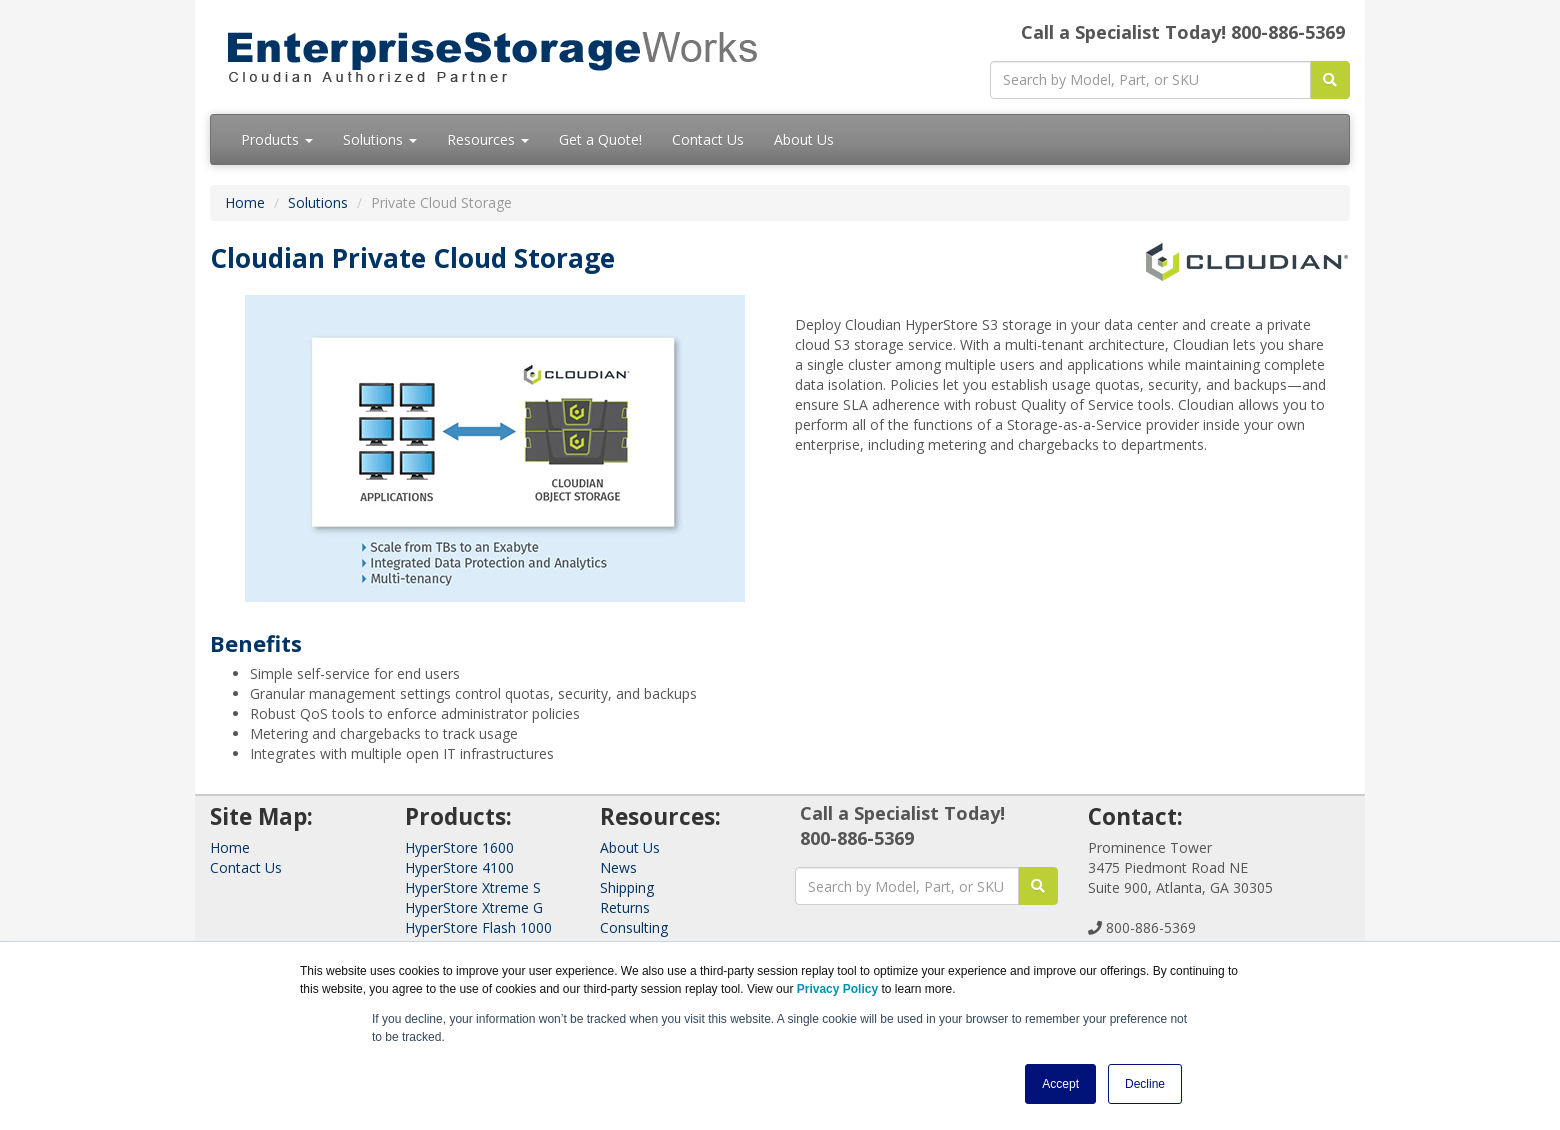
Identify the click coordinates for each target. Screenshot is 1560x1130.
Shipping (627, 887)
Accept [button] (1060, 1084)
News (618, 867)
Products (277, 139)
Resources (488, 139)
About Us (804, 139)
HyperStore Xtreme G (474, 907)
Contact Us (708, 139)
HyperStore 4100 (459, 867)
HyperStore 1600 (459, 847)
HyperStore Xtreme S (473, 887)
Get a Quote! (600, 139)
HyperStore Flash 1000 (478, 927)
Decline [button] (1145, 1084)
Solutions (380, 139)
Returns (625, 907)
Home (245, 202)
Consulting (634, 927)
